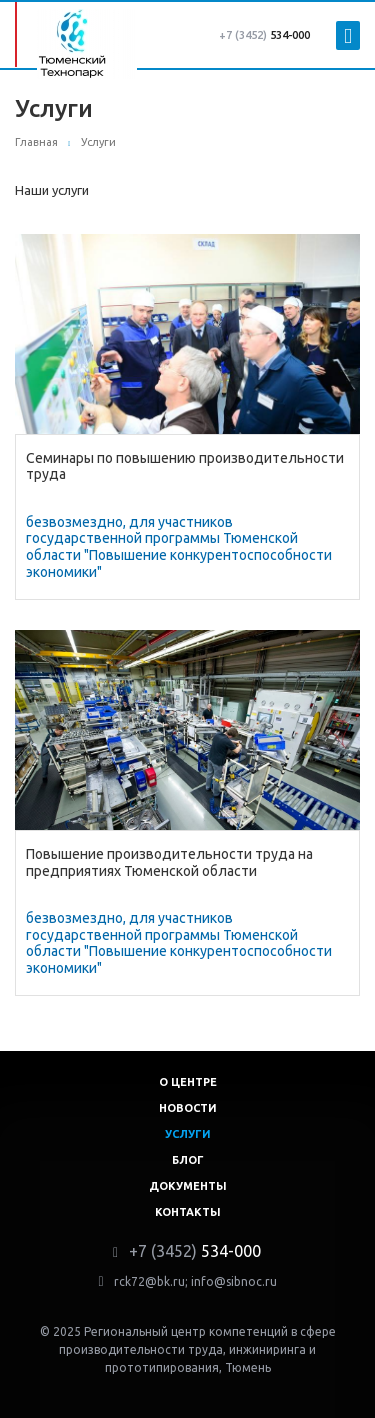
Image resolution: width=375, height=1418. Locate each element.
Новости (188, 1108)
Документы (188, 1186)
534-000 (264, 35)
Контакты (188, 1212)
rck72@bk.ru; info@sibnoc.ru (195, 1281)
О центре (188, 1082)
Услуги (188, 1134)
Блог (188, 1160)
